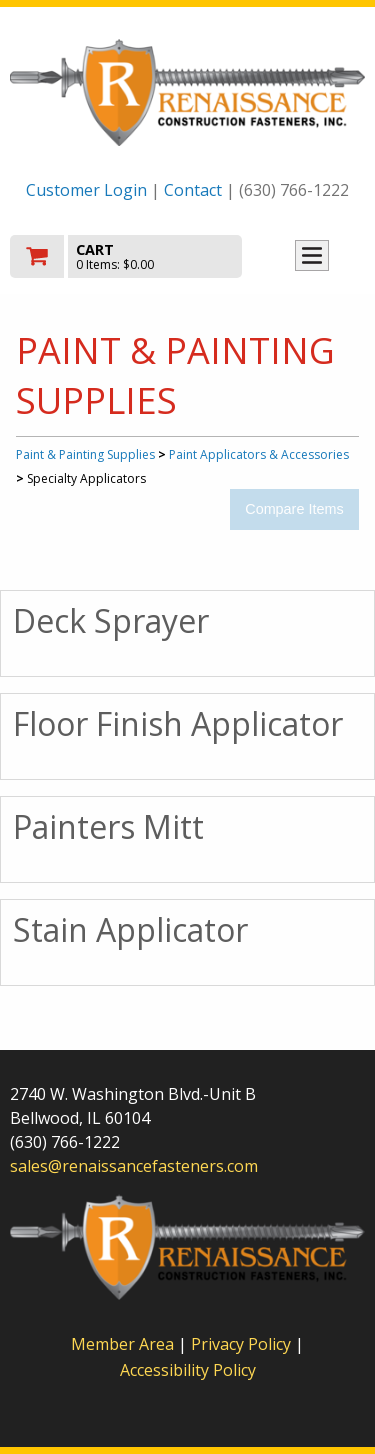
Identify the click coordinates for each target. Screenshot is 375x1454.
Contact (193, 190)
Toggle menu (312, 255)
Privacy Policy (243, 1344)
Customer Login (86, 190)
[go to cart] (134, 256)
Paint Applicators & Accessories (259, 454)
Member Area (122, 1344)
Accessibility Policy (188, 1370)
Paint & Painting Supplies (85, 454)
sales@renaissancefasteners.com (134, 1166)
